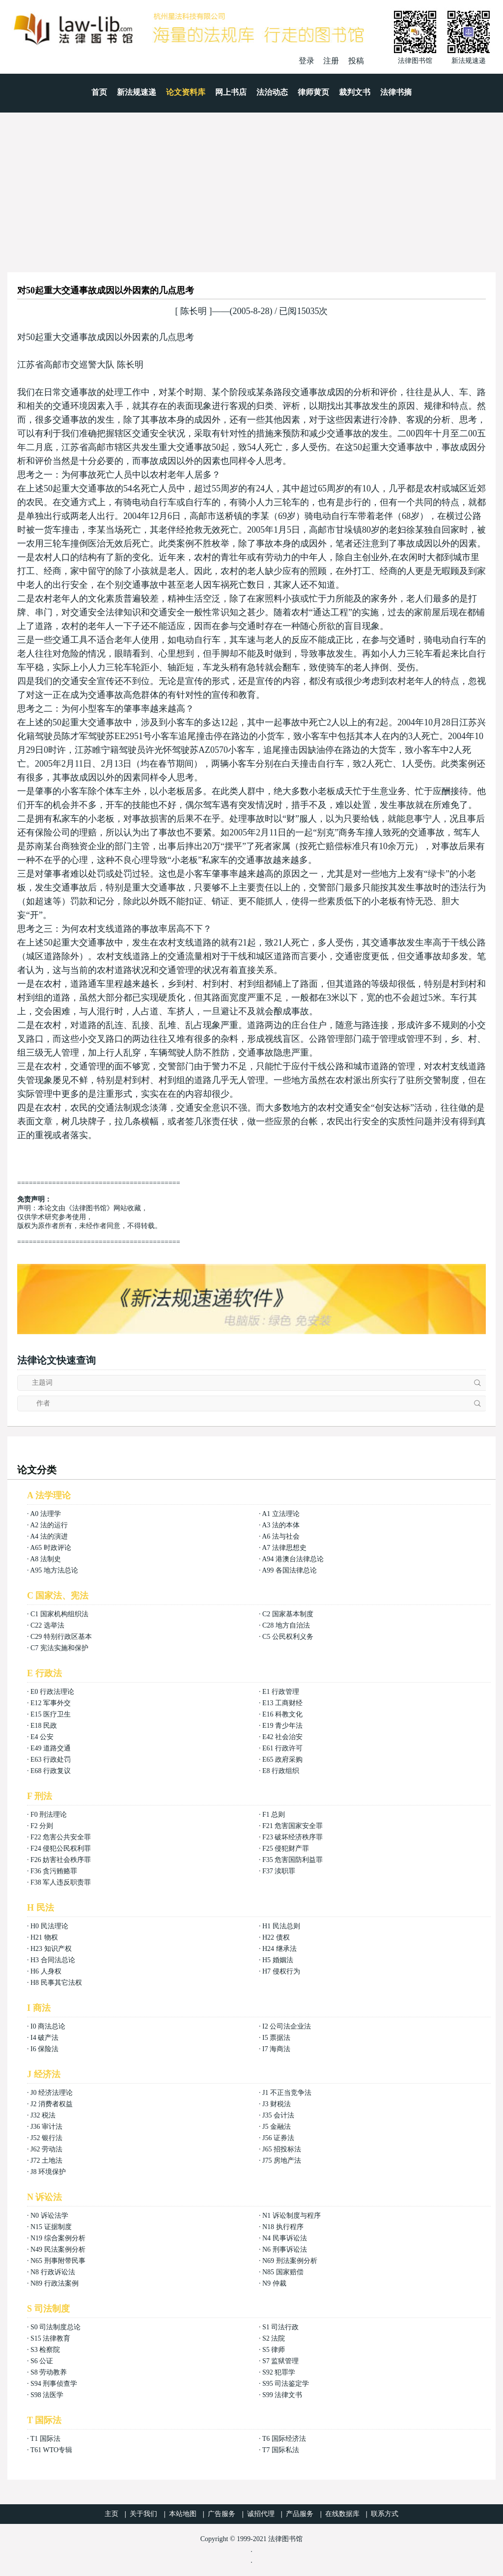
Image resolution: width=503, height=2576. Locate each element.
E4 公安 (42, 1737)
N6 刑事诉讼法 (284, 2249)
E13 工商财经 (282, 1703)
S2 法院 (273, 2338)
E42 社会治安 (282, 1737)
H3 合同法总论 (52, 1960)
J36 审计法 (46, 2126)
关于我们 (143, 2514)
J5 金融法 (276, 2126)
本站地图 (182, 2514)
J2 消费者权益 (51, 2104)
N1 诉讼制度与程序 (291, 2215)
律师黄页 (313, 92)
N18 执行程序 (283, 2227)
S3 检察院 (45, 2349)
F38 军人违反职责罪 (60, 1882)
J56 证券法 (278, 2138)
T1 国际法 (45, 2438)
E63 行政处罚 (50, 1759)
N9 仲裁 (274, 2283)
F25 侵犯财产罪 (285, 1848)
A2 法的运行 (49, 1525)
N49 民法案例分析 (57, 2249)
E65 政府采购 (282, 1759)
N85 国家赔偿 (283, 2272)
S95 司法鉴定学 (285, 2383)
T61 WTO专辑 (51, 2450)
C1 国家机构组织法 (59, 1614)
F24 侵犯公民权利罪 (60, 1848)
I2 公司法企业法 (286, 2026)
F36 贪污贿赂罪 (53, 1871)
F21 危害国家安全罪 (292, 1826)
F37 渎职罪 (278, 1871)
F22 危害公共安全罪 (60, 1837)
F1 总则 (273, 1814)
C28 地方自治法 (286, 1625)
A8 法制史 (45, 1559)
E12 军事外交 (50, 1703)
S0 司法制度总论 (55, 2327)
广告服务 (221, 2514)
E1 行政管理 (280, 1691)
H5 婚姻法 (277, 1960)
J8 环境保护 (48, 2171)
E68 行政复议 (50, 1771)
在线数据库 (342, 2514)
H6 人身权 (45, 1971)
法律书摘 (396, 92)
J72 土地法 (46, 2160)
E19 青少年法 (282, 1725)
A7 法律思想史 (284, 1547)
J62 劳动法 (46, 2149)
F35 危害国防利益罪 (292, 1859)
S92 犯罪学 (278, 2372)
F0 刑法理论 (48, 1814)
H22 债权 (276, 1937)
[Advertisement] (251, 186)
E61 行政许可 (282, 1748)
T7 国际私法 (280, 2450)
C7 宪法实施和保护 (59, 1648)
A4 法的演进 (49, 1536)
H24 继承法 (279, 1948)
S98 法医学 (46, 2395)
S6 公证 (41, 2361)
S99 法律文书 (282, 2395)
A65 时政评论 (50, 1547)
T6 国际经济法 (284, 2438)
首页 (99, 92)
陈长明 (193, 311)
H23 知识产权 (51, 1948)
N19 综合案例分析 (57, 2238)
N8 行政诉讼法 (52, 2272)
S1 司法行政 (280, 2327)
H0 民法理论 (49, 1926)
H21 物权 (44, 1937)
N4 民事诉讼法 (284, 2238)
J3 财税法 (276, 2104)
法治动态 (272, 92)
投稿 (356, 61)
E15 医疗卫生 (50, 1714)
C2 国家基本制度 (287, 1614)
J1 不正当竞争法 (286, 2092)
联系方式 (384, 2514)
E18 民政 (43, 1725)
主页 (111, 2514)
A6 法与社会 (281, 1536)
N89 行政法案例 (54, 2283)
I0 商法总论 (47, 2026)
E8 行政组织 (280, 1771)
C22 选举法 (47, 1625)
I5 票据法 (276, 2037)
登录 (306, 61)
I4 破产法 (44, 2037)
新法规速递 (136, 92)
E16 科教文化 (282, 1714)
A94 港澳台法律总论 (293, 1559)
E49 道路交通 (50, 1748)
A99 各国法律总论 (289, 1570)
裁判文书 (354, 92)
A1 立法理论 (281, 1513)
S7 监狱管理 (280, 2361)
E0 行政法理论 (52, 1691)
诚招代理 (261, 2514)
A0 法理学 (45, 1513)
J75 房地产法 (281, 2160)
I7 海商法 (276, 2049)
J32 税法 (43, 2115)
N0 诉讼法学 (49, 2215)
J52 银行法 (46, 2138)
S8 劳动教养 (48, 2372)
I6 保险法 (44, 2049)
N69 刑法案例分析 (289, 2260)
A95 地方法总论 (54, 1570)
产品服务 (299, 2514)
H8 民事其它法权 (56, 1982)
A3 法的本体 (281, 1525)
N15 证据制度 (51, 2227)
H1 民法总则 (281, 1926)
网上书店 (231, 92)
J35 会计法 (278, 2115)
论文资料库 (185, 92)
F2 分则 (41, 1826)
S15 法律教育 (50, 2338)
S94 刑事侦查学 (53, 2383)
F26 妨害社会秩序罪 (60, 1859)
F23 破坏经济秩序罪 (292, 1837)
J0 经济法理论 (51, 2092)
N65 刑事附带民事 (57, 2260)
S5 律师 (273, 2349)
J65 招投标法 (281, 2149)
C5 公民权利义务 (287, 1636)
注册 (331, 61)
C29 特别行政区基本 (61, 1636)
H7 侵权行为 (281, 1971)
